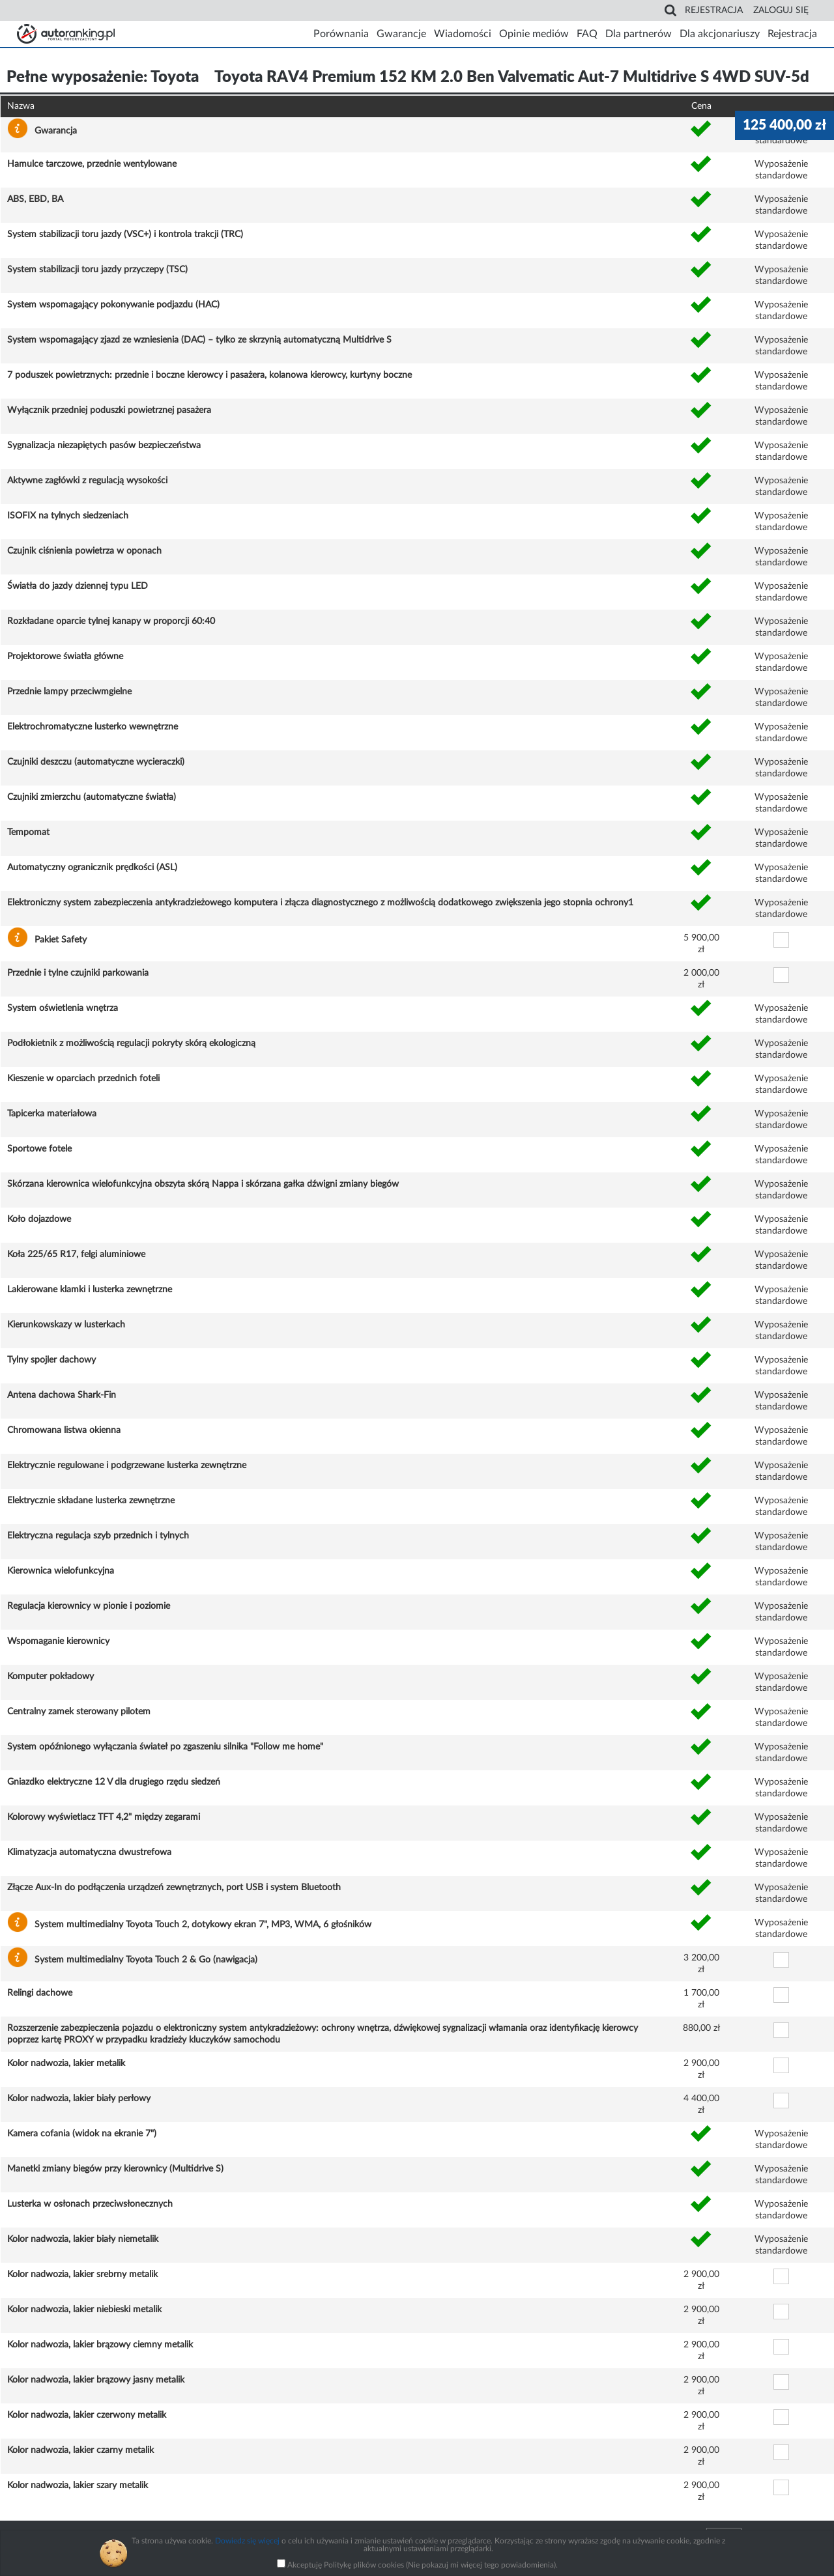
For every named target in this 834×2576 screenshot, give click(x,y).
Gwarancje (401, 34)
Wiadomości (462, 34)
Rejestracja (714, 10)
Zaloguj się (781, 10)
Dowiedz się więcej (247, 2541)
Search (670, 10)
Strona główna (66, 34)
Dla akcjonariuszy (720, 34)
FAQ (587, 34)
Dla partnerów (638, 34)
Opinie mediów (534, 34)
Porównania (341, 34)
